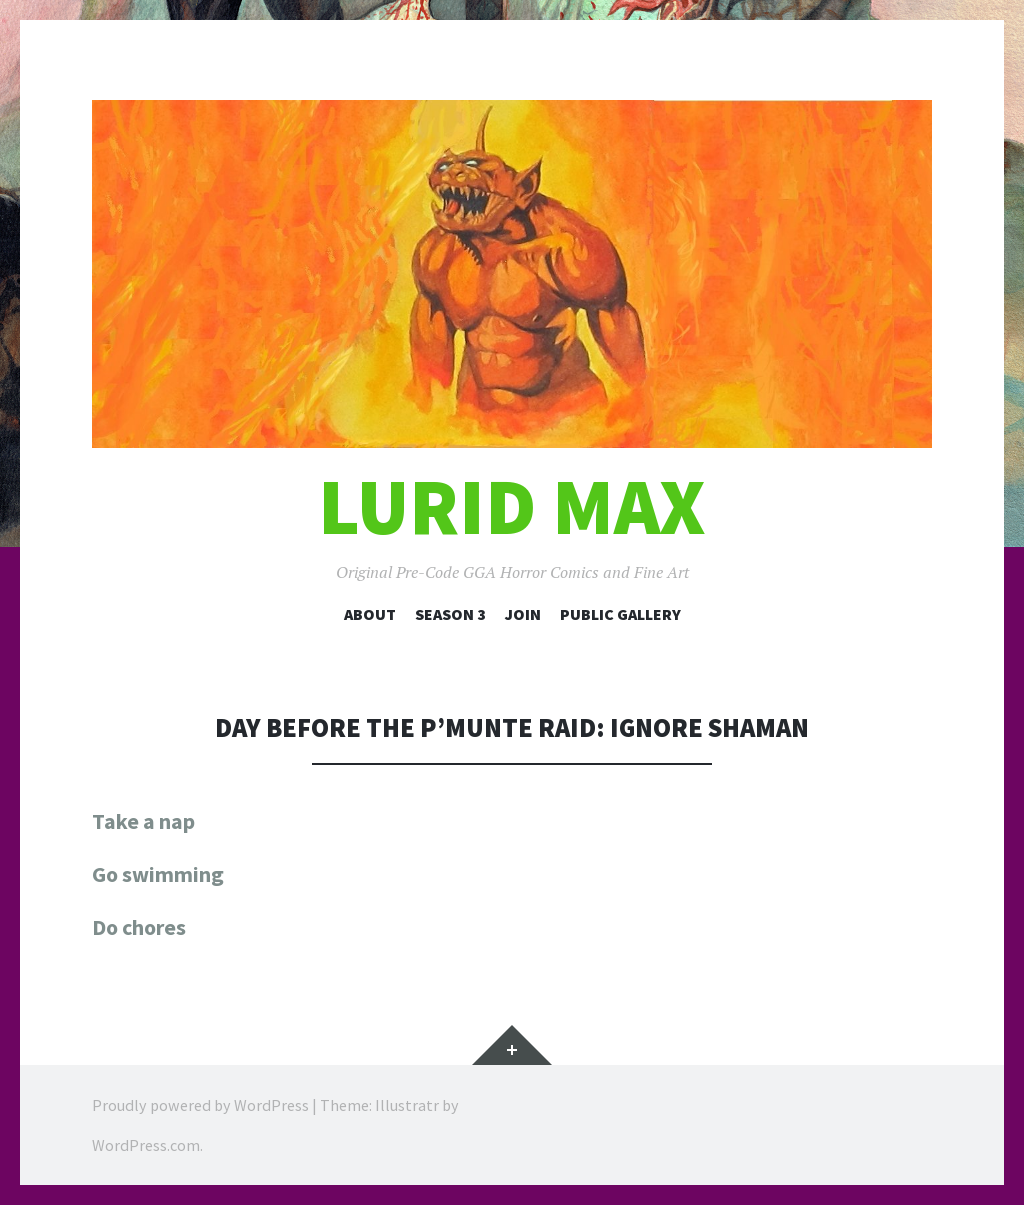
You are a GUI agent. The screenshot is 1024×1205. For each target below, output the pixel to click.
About (370, 614)
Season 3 (450, 614)
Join (523, 614)
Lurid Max (512, 506)
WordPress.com (146, 1145)
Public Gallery (620, 614)
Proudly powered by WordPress (200, 1105)
